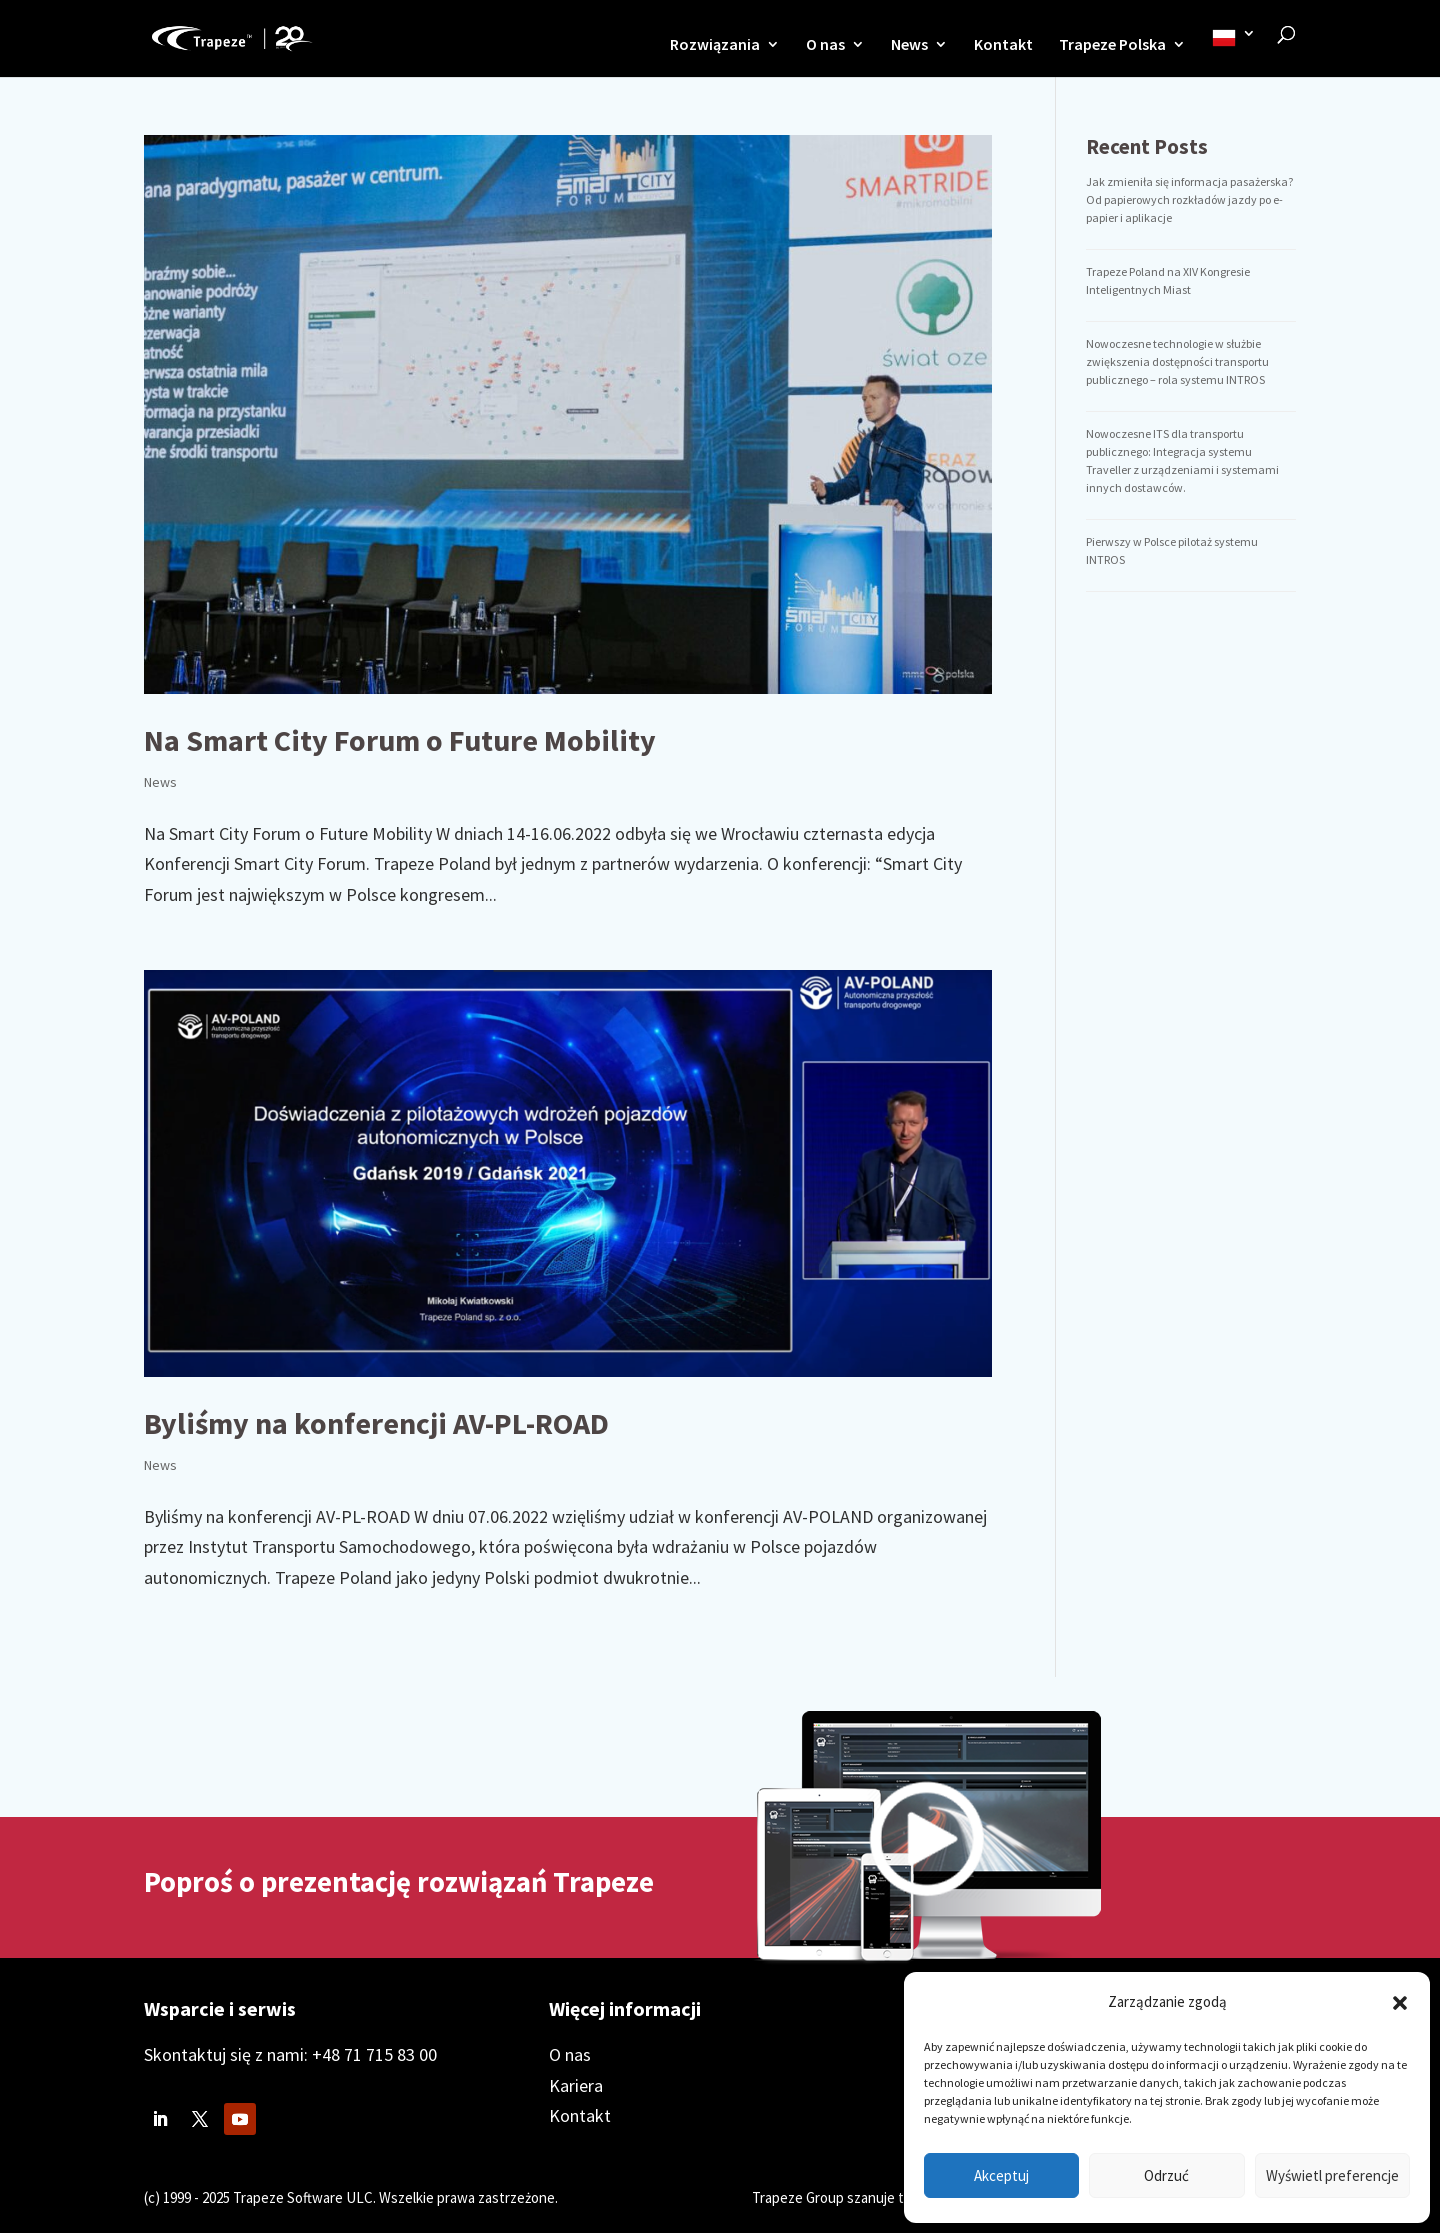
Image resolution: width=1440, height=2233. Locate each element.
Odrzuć (1166, 2175)
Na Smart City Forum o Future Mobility (400, 740)
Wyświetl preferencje (1332, 2175)
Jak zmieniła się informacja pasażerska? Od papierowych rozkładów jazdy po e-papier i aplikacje (1189, 199)
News (909, 45)
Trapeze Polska (1112, 45)
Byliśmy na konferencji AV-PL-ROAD (376, 1423)
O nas (825, 45)
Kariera (576, 2085)
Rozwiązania (715, 45)
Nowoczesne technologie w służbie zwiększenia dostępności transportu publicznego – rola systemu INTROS (1177, 361)
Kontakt (1003, 45)
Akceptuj (1001, 2175)
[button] (1400, 2003)
